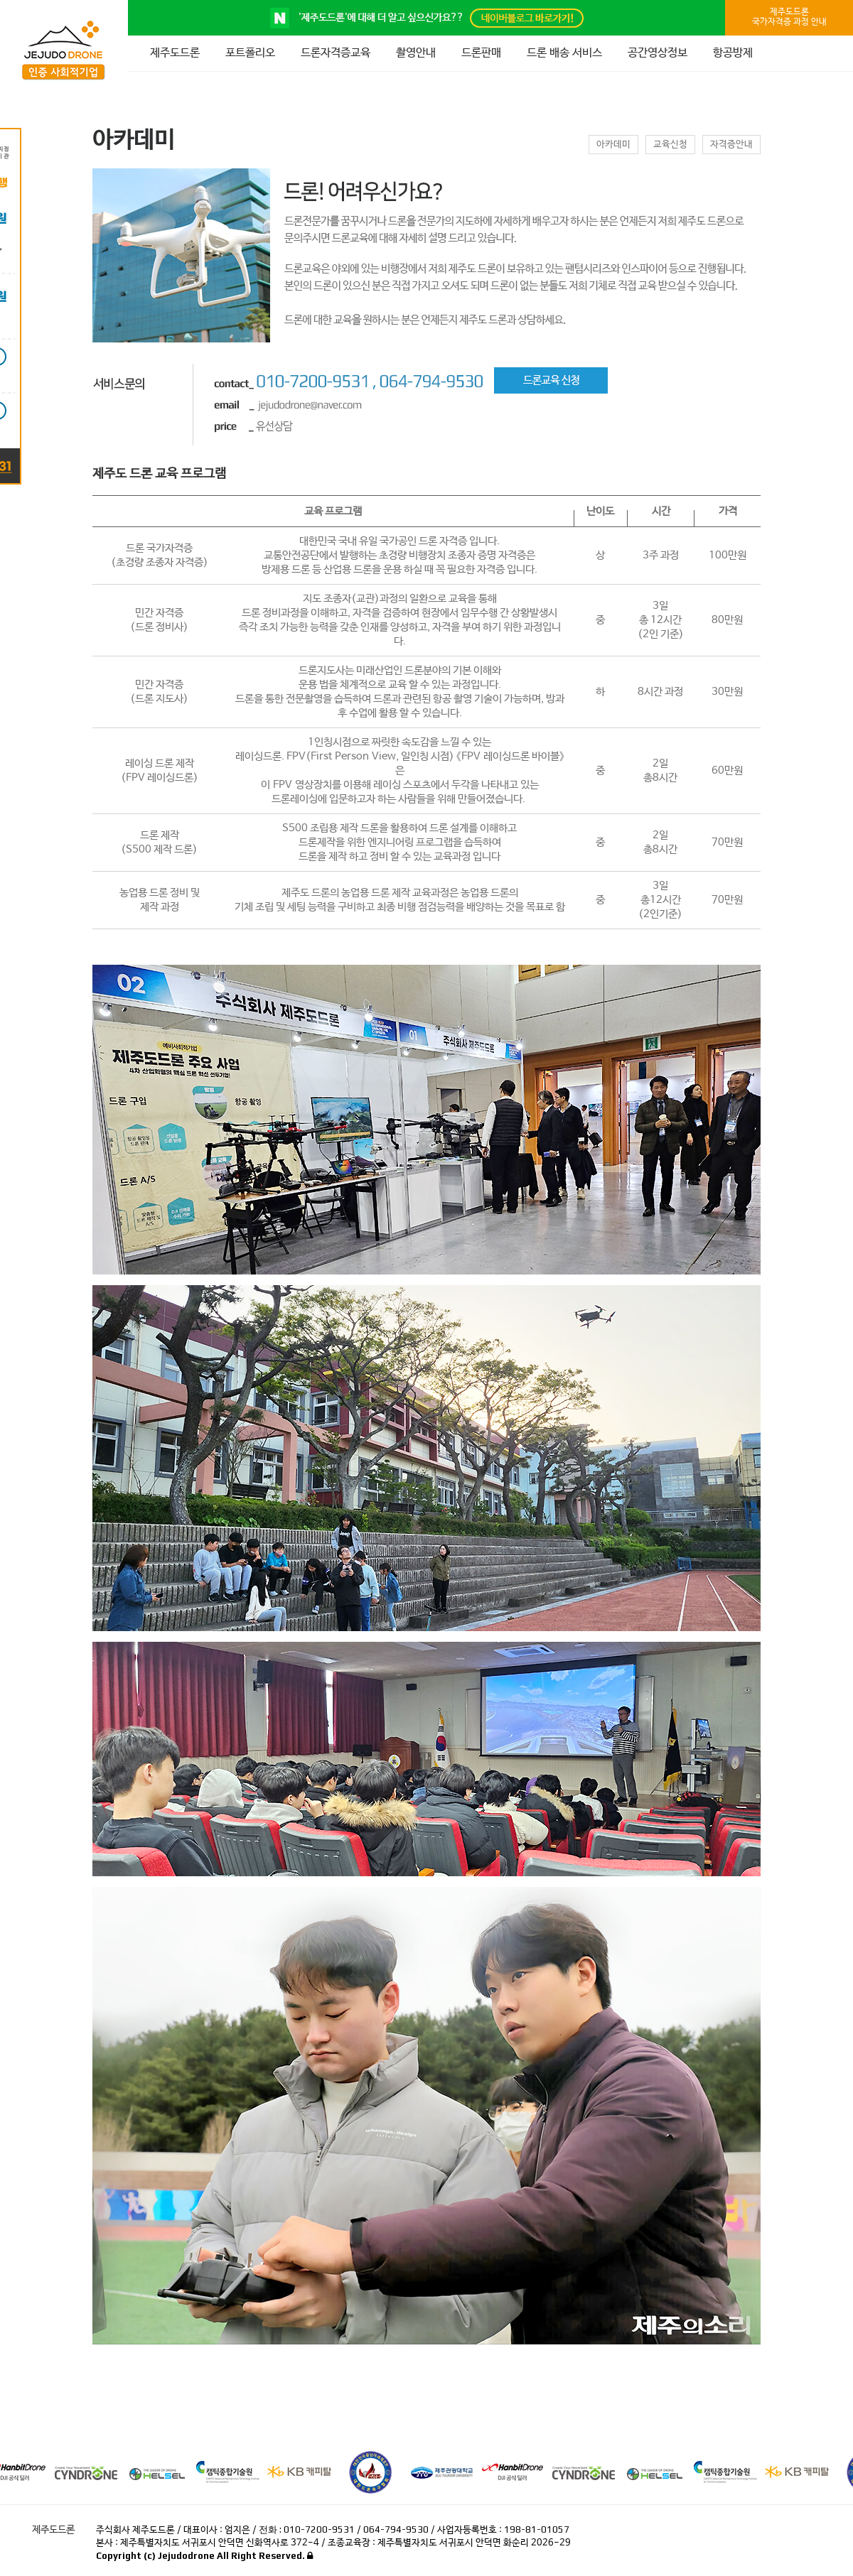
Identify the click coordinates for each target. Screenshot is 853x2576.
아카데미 (613, 144)
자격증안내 (731, 144)
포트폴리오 (250, 53)
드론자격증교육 (335, 53)
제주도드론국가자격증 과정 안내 (789, 17)
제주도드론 (175, 53)
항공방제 (733, 53)
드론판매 (481, 53)
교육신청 (670, 144)
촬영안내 (416, 53)
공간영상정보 (657, 53)
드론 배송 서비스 (564, 53)
